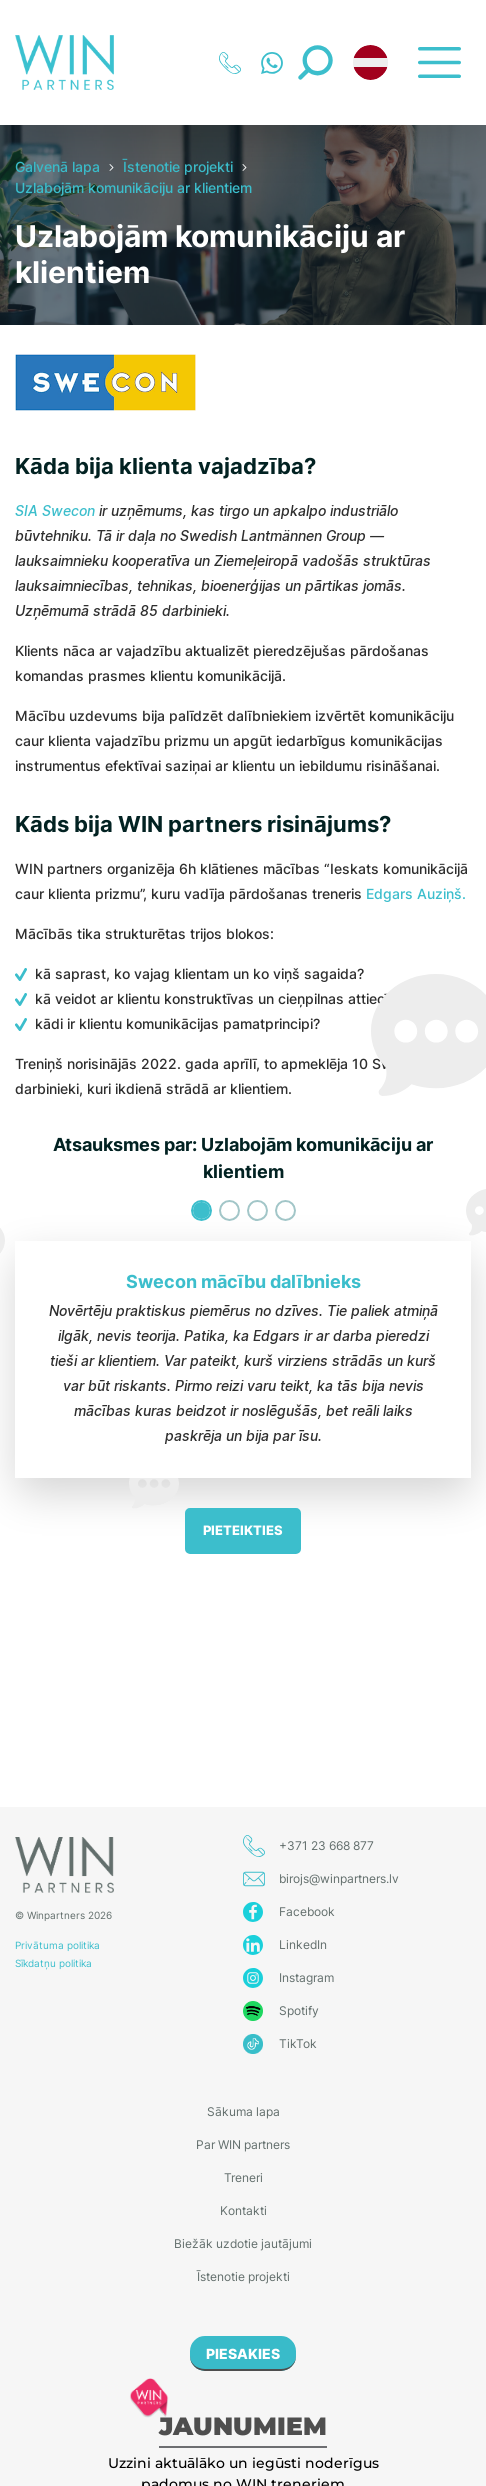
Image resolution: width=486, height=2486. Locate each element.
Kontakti (243, 2210)
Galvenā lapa (57, 166)
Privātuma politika (57, 1945)
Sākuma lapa (243, 2111)
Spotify (299, 2010)
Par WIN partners (243, 2144)
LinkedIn (303, 1944)
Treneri (243, 2177)
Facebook (307, 1911)
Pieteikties (243, 1530)
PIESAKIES (243, 2353)
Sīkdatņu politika (53, 1963)
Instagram (306, 1977)
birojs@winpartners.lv (339, 1878)
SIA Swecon (55, 510)
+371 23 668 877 (326, 1845)
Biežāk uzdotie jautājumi (243, 2243)
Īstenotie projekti (178, 166)
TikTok (298, 2043)
